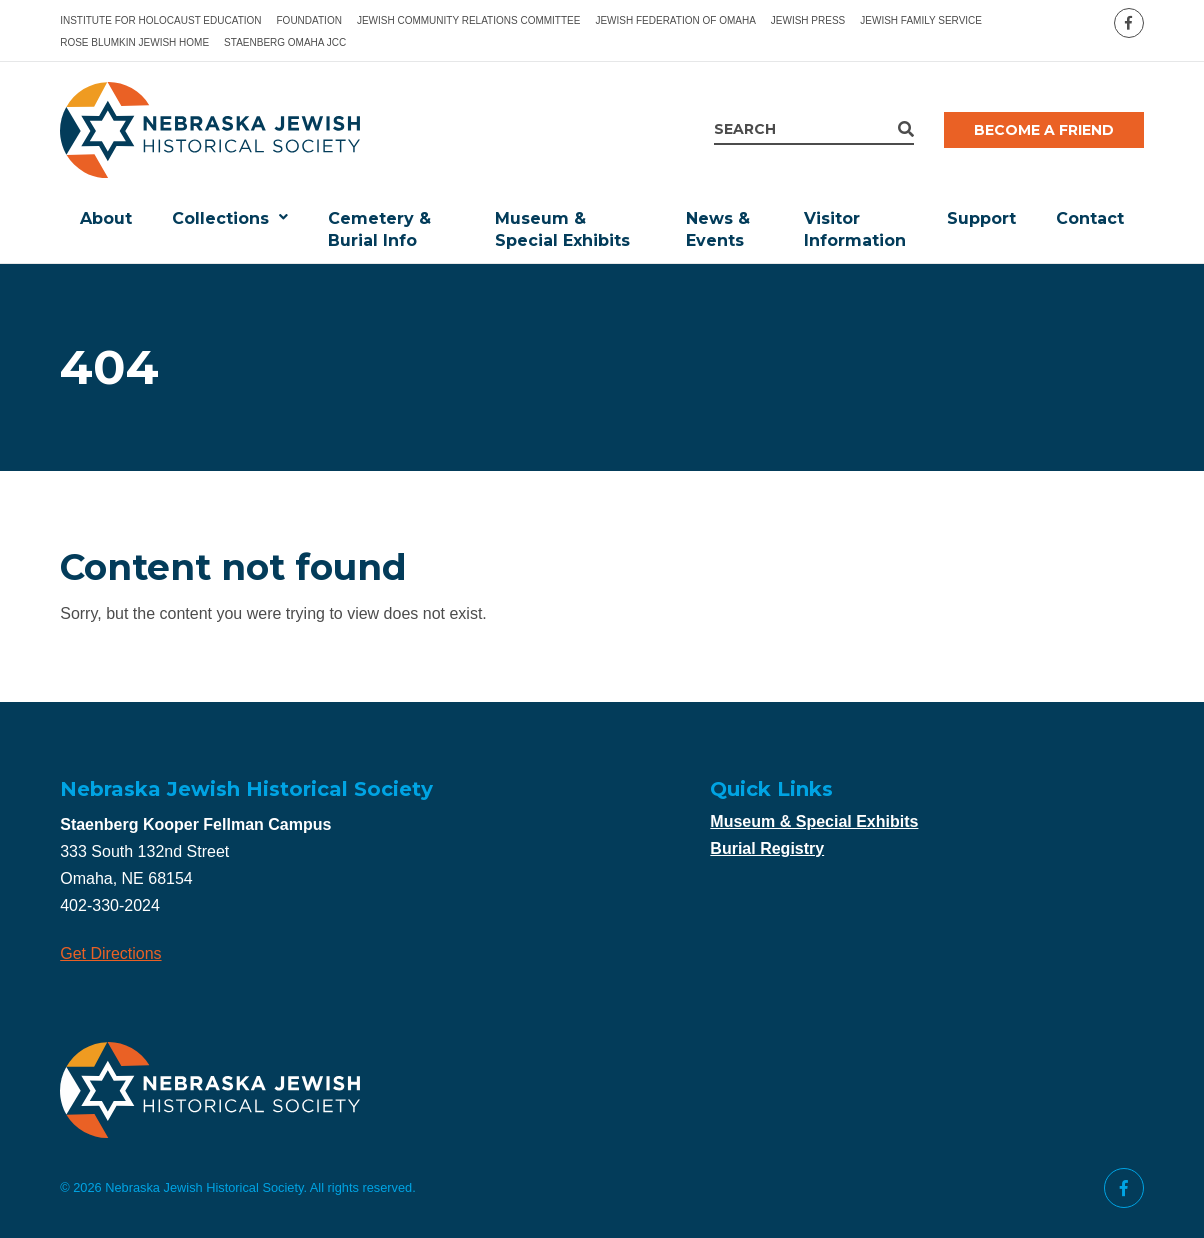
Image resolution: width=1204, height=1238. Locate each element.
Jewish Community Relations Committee (469, 20)
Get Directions (110, 953)
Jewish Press (808, 20)
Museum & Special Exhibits (562, 229)
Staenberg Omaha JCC (285, 42)
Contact (1090, 218)
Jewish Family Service (921, 20)
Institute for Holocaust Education (160, 20)
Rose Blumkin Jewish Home (134, 42)
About (106, 218)
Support (981, 218)
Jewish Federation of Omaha (675, 20)
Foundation (309, 20)
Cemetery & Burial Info (379, 229)
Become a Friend (1044, 130)
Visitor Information (855, 229)
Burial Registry (767, 848)
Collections (220, 218)
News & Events (718, 229)
